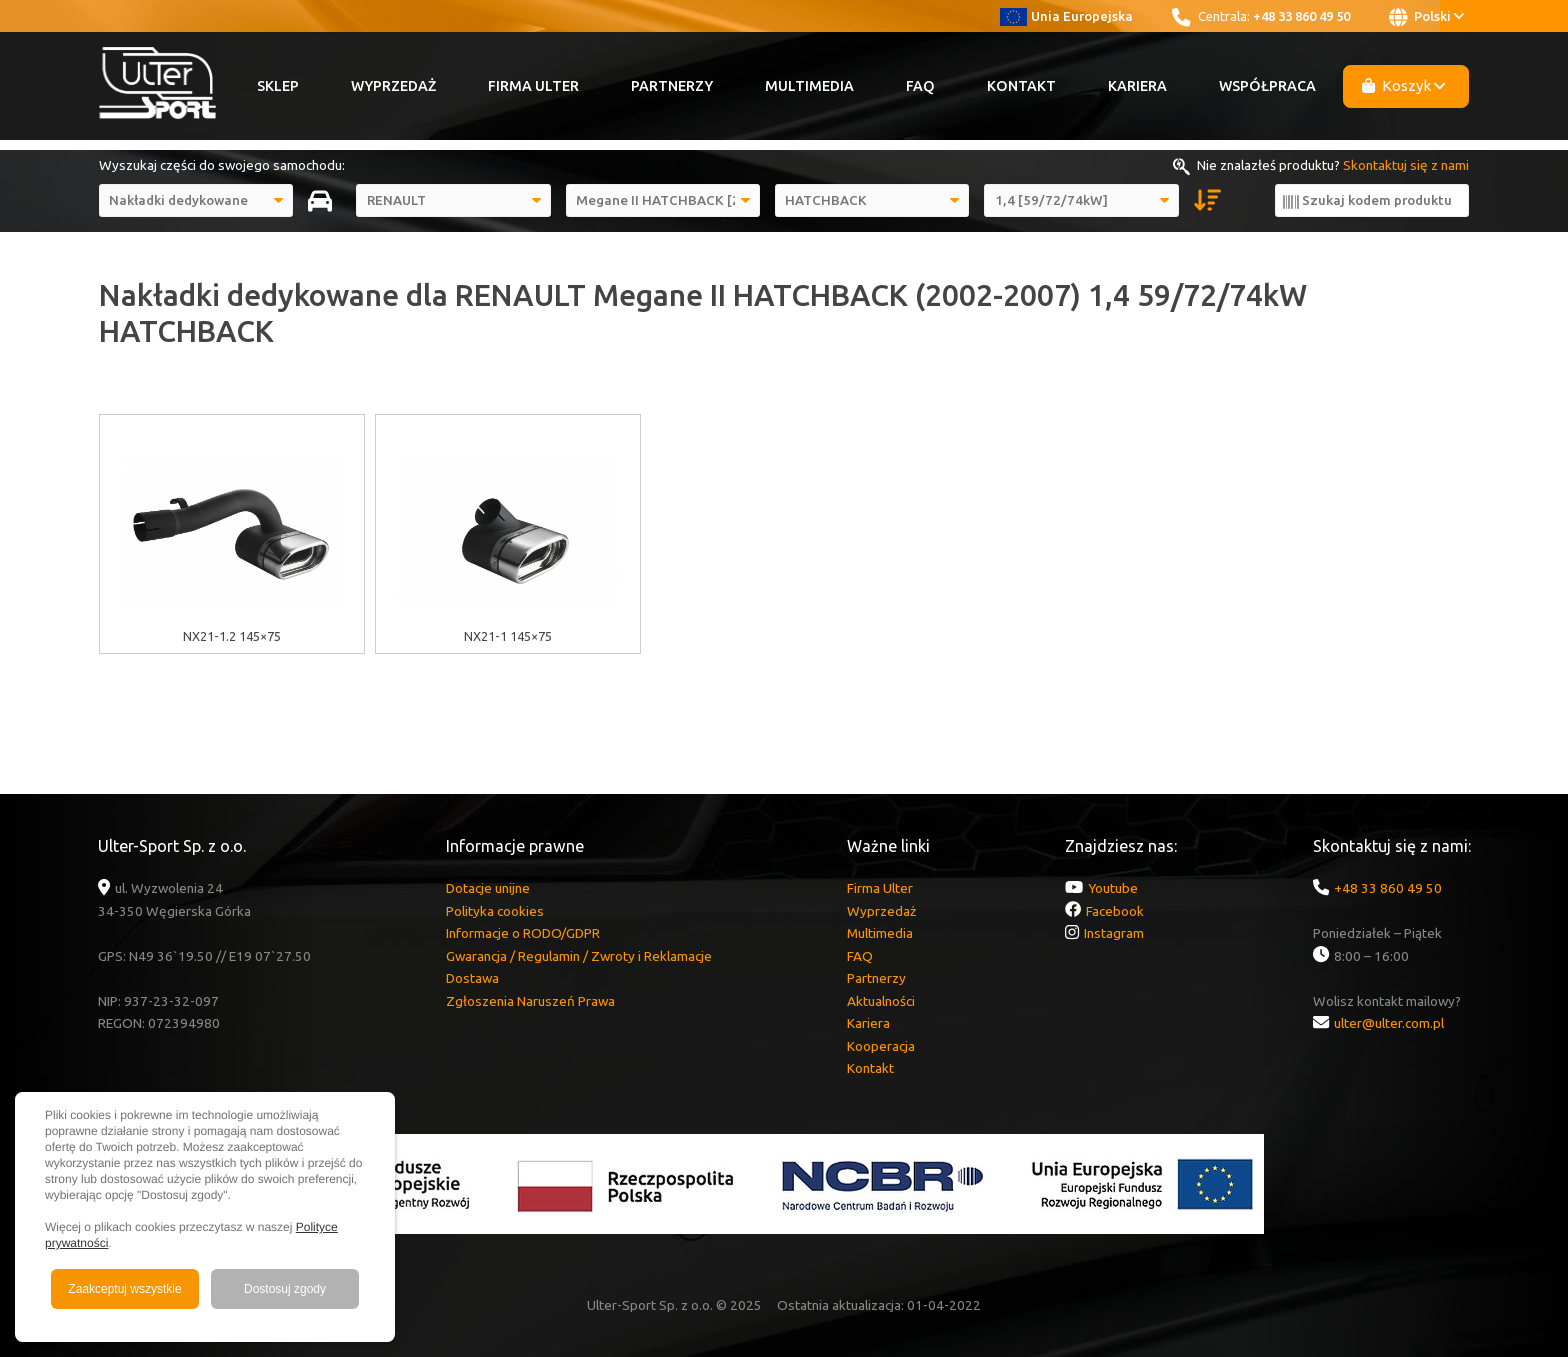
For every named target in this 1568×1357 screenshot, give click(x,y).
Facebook (1115, 911)
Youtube (1113, 888)
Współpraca (1267, 86)
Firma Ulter (533, 86)
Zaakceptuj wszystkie (124, 1289)
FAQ (920, 86)
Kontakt (1021, 86)
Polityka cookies (495, 911)
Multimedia (809, 86)
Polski (1426, 17)
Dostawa (472, 978)
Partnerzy (672, 86)
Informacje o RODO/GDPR (523, 933)
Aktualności (881, 1001)
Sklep (278, 86)
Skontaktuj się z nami (1406, 165)
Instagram (1114, 933)
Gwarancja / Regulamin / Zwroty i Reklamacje (579, 956)
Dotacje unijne (488, 888)
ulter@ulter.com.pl (1389, 1023)
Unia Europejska (1066, 16)
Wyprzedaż (393, 86)
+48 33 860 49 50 (1301, 16)
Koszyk (1404, 85)
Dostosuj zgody (285, 1289)
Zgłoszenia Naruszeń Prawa (530, 1001)
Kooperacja (881, 1046)
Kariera (1137, 86)
